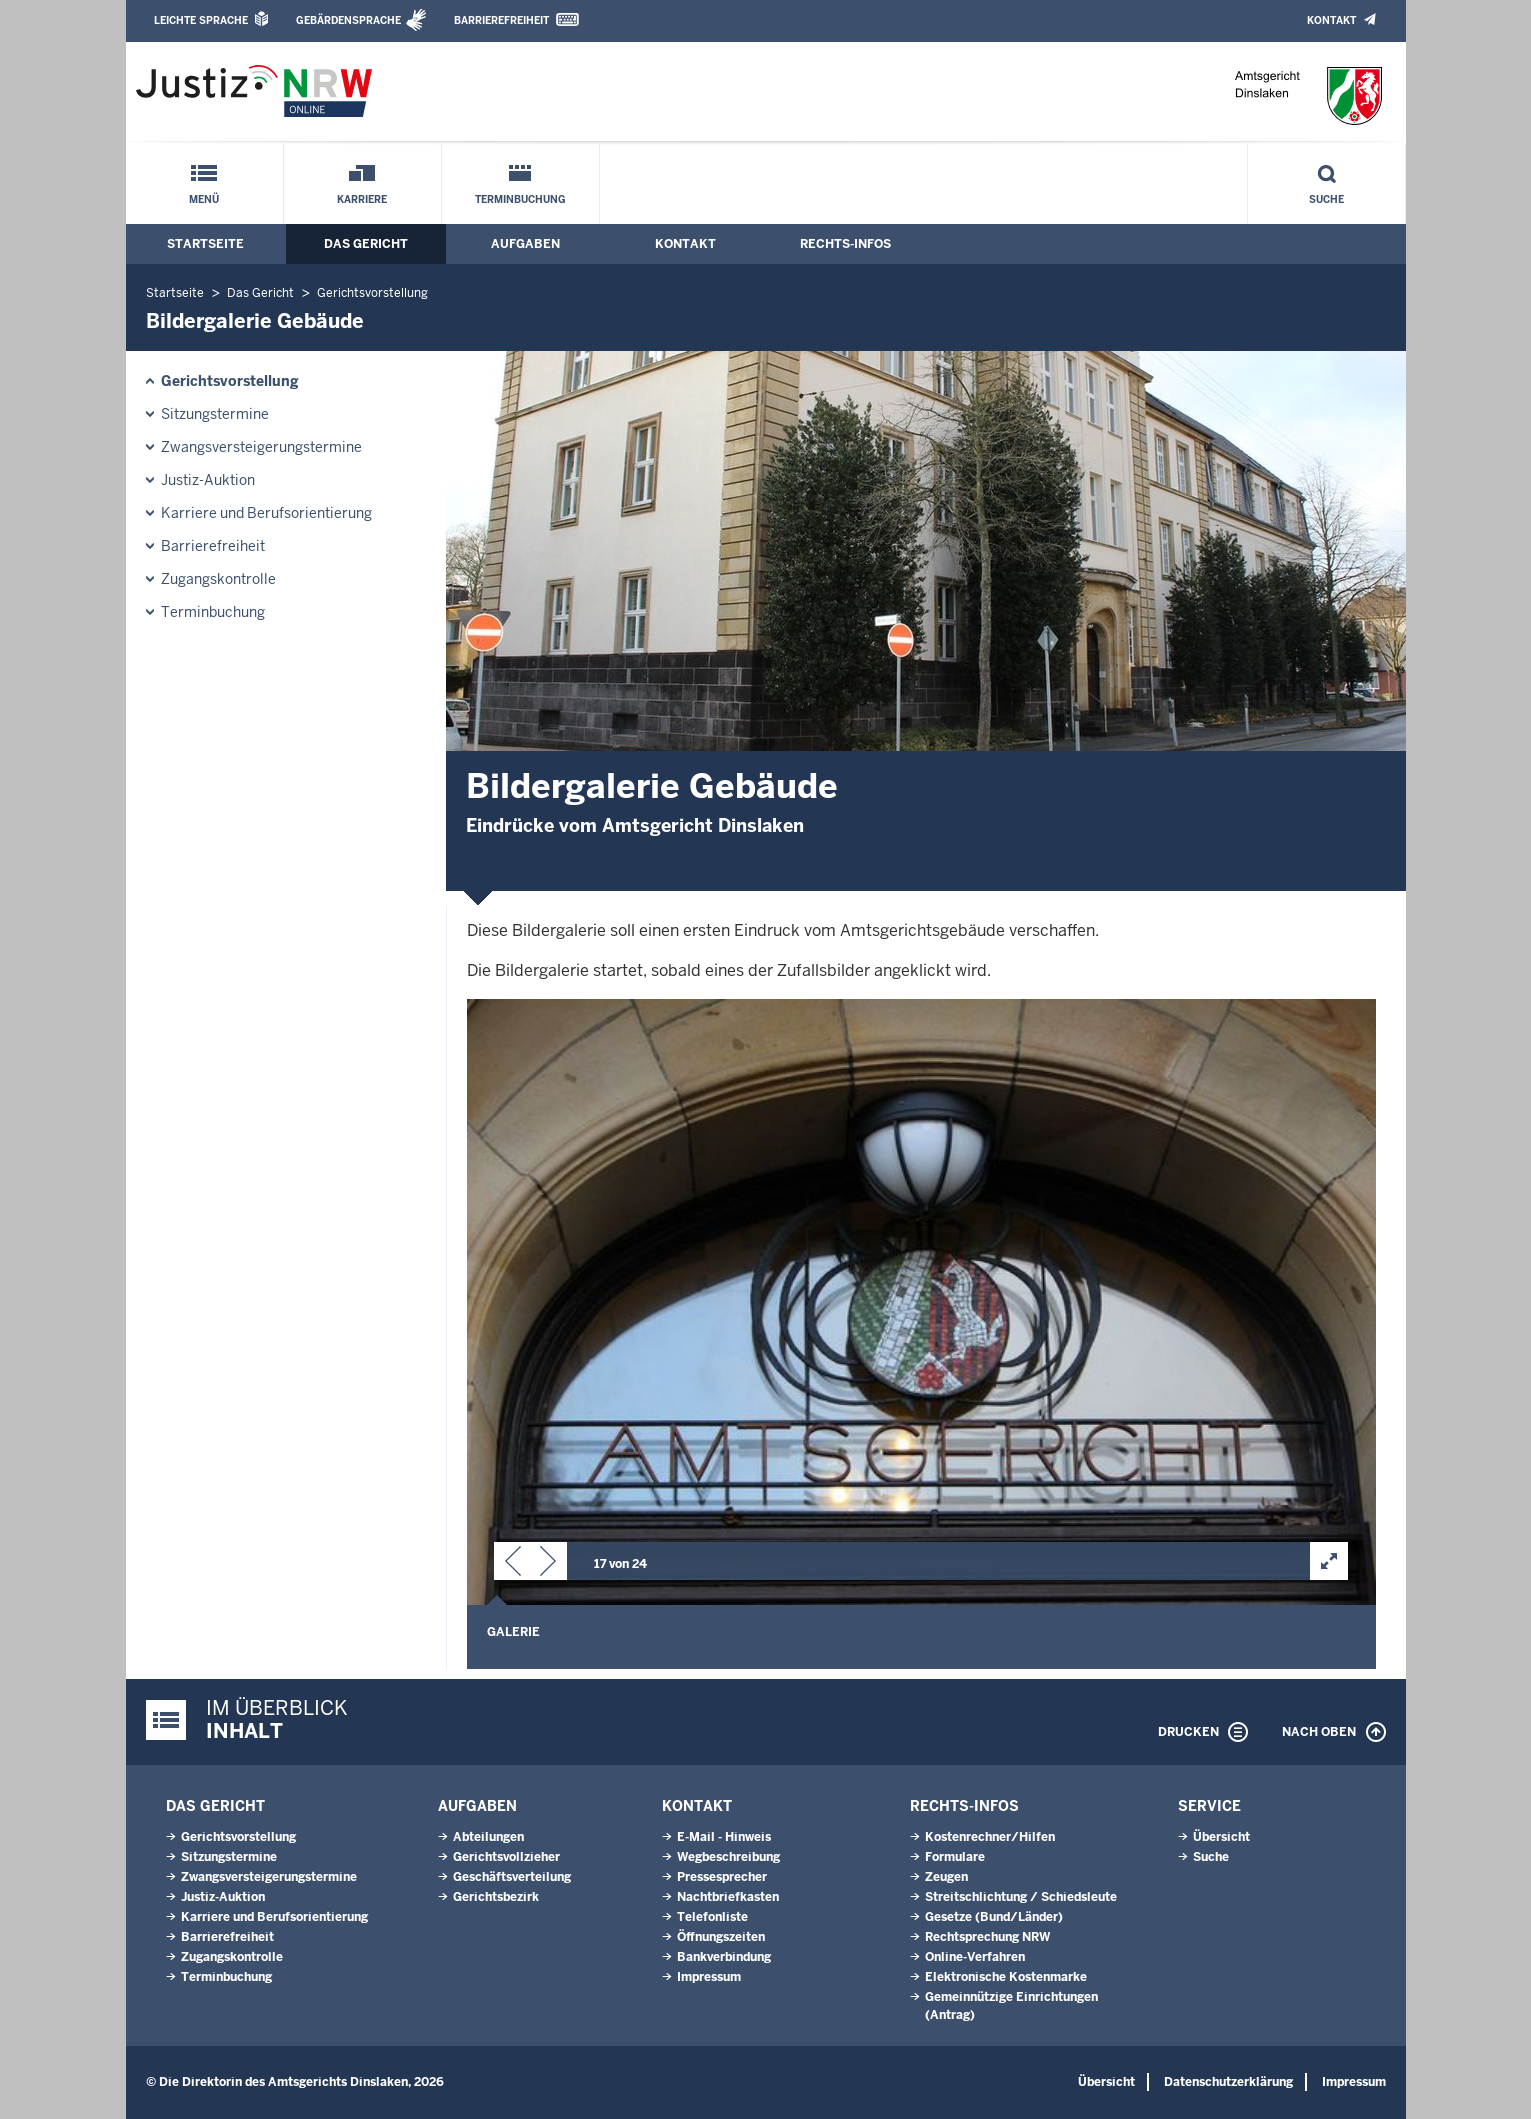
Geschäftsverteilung (512, 1877)
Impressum (709, 1977)
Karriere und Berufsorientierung (266, 513)
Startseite (205, 244)
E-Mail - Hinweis (724, 1837)
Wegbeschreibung (728, 1857)
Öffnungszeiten (721, 1937)
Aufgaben (525, 244)
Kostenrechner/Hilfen (990, 1837)
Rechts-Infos (845, 244)
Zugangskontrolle (218, 579)
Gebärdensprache (348, 20)
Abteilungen (488, 1837)
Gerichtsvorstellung (372, 293)
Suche (1326, 199)
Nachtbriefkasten (728, 1897)
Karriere (362, 199)
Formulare (955, 1857)
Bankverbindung (724, 1957)
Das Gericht (366, 244)
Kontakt (1331, 20)
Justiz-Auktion (208, 480)
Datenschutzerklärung (1228, 2082)
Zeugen (946, 1877)
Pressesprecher (722, 1877)
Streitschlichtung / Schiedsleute (1021, 1897)
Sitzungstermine (215, 414)
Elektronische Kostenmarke (1006, 1977)
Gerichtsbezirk (496, 1897)
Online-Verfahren (975, 1957)
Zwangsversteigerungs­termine (261, 447)
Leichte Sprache (201, 20)
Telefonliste (712, 1917)
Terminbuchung (520, 199)
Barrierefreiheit (501, 20)
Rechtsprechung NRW (987, 1937)
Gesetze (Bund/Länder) (994, 1917)
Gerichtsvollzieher (506, 1857)
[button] (513, 1565)
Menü (204, 199)
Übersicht (1221, 1837)
